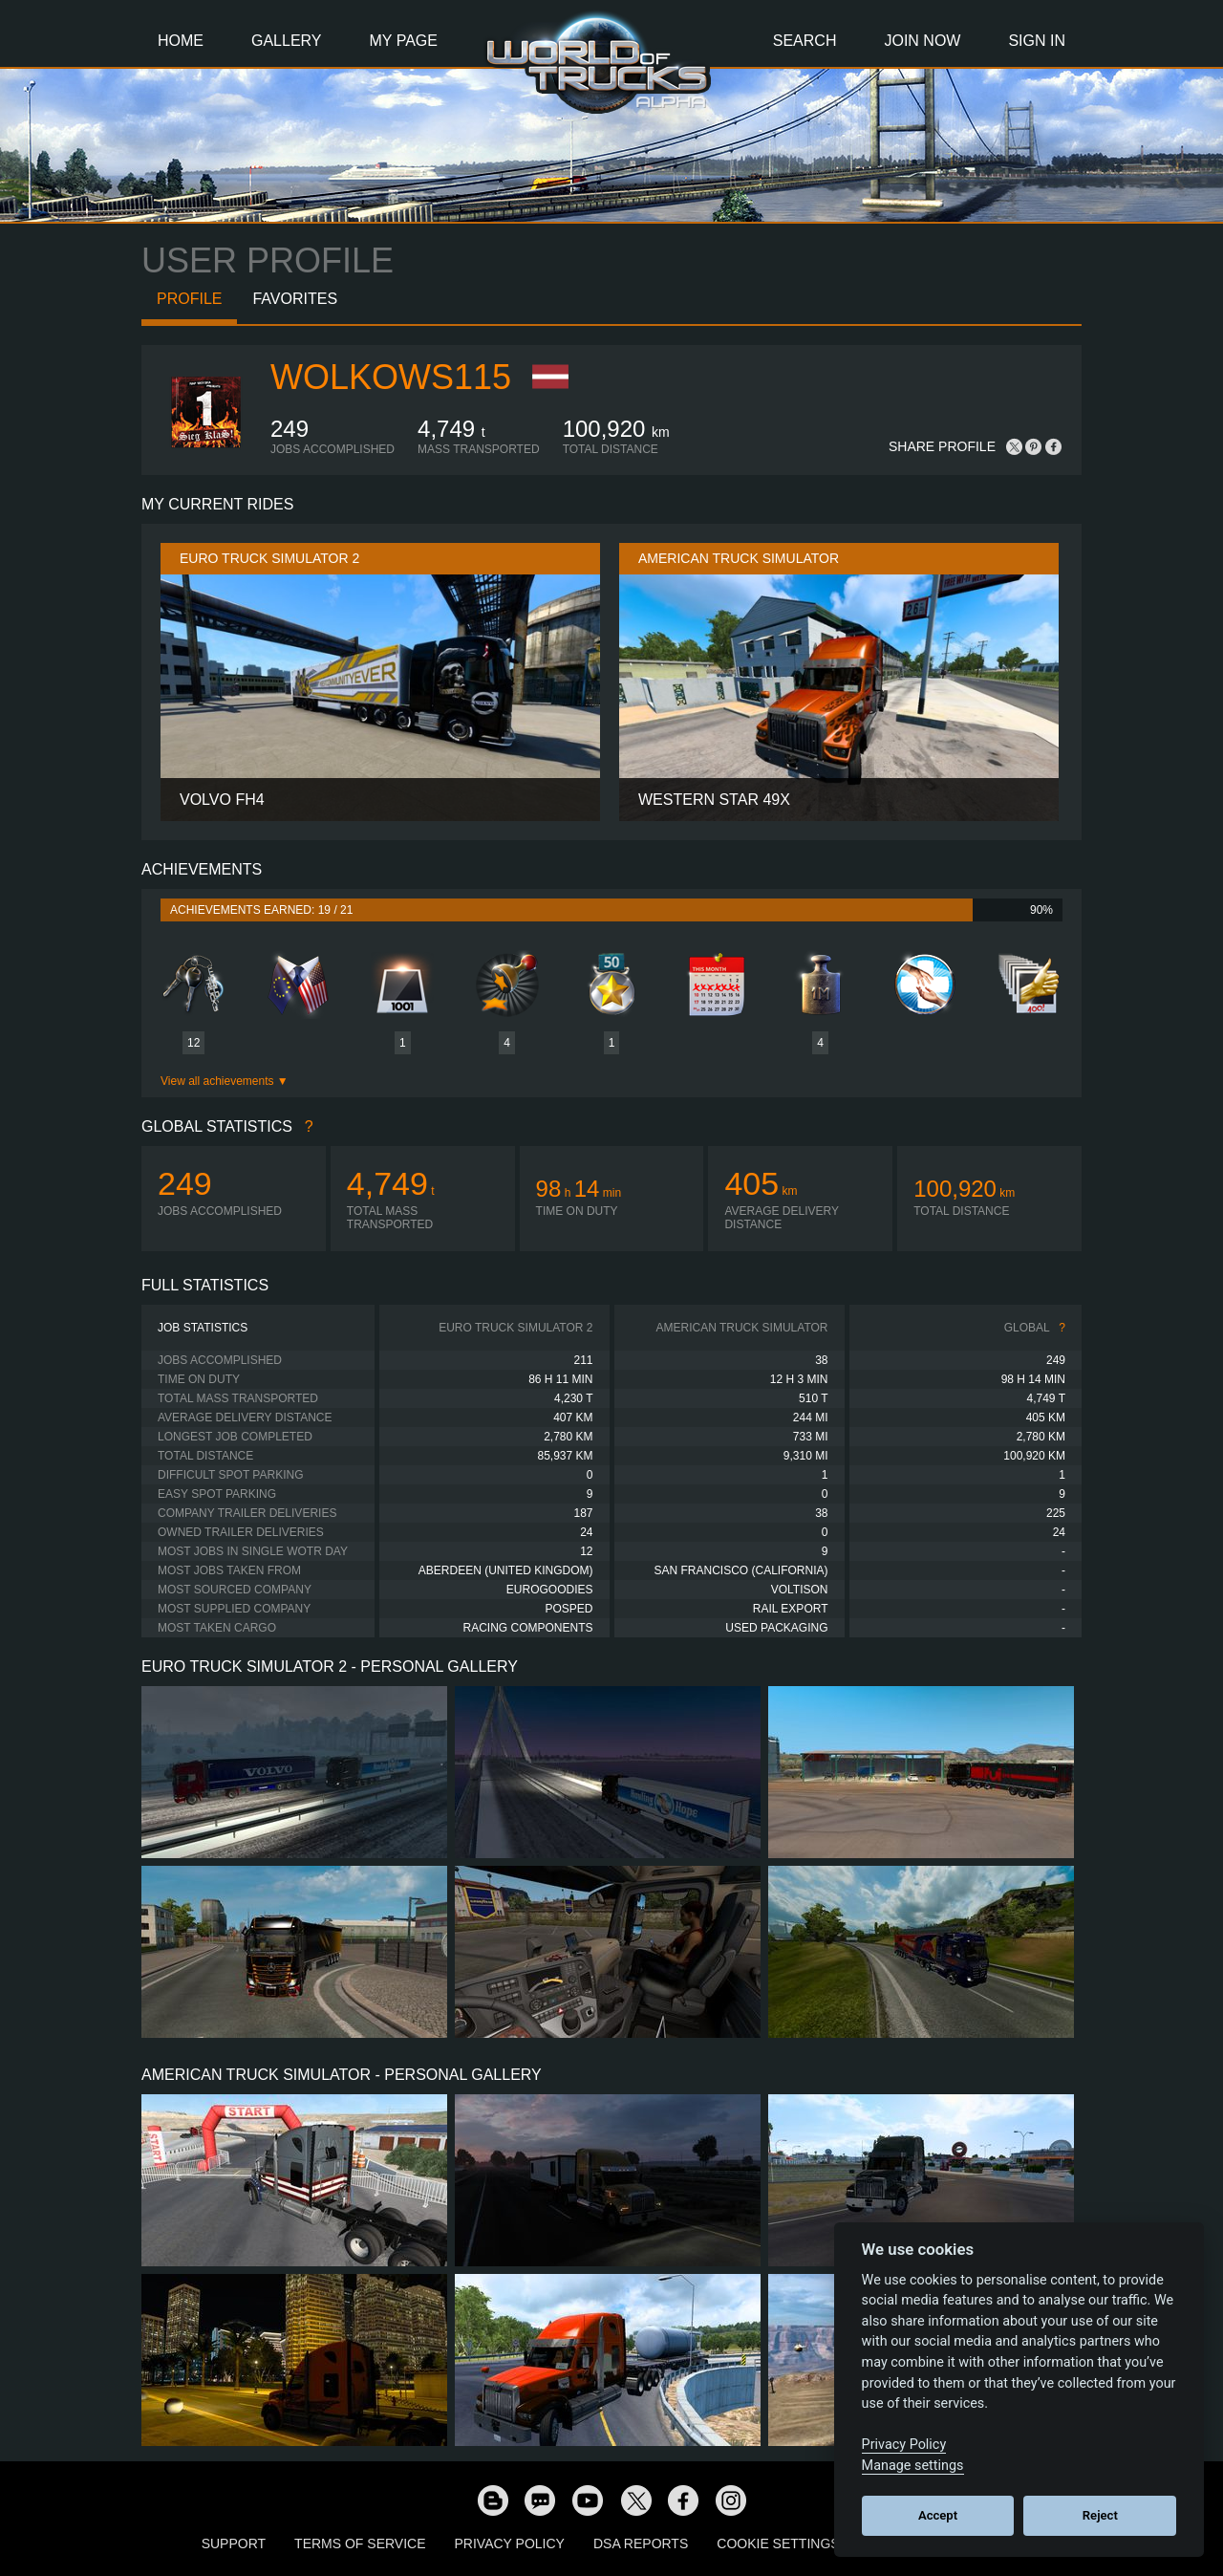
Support (234, 2543)
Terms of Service (359, 2543)
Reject (1100, 2515)
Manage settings (913, 2465)
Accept (937, 2515)
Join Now (922, 40)
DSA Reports (640, 2543)
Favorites (294, 299)
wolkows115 (390, 377)
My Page (404, 40)
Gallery (286, 40)
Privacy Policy (510, 2543)
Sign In (1036, 40)
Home (181, 40)
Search (805, 40)
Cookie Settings (778, 2543)
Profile (189, 299)
